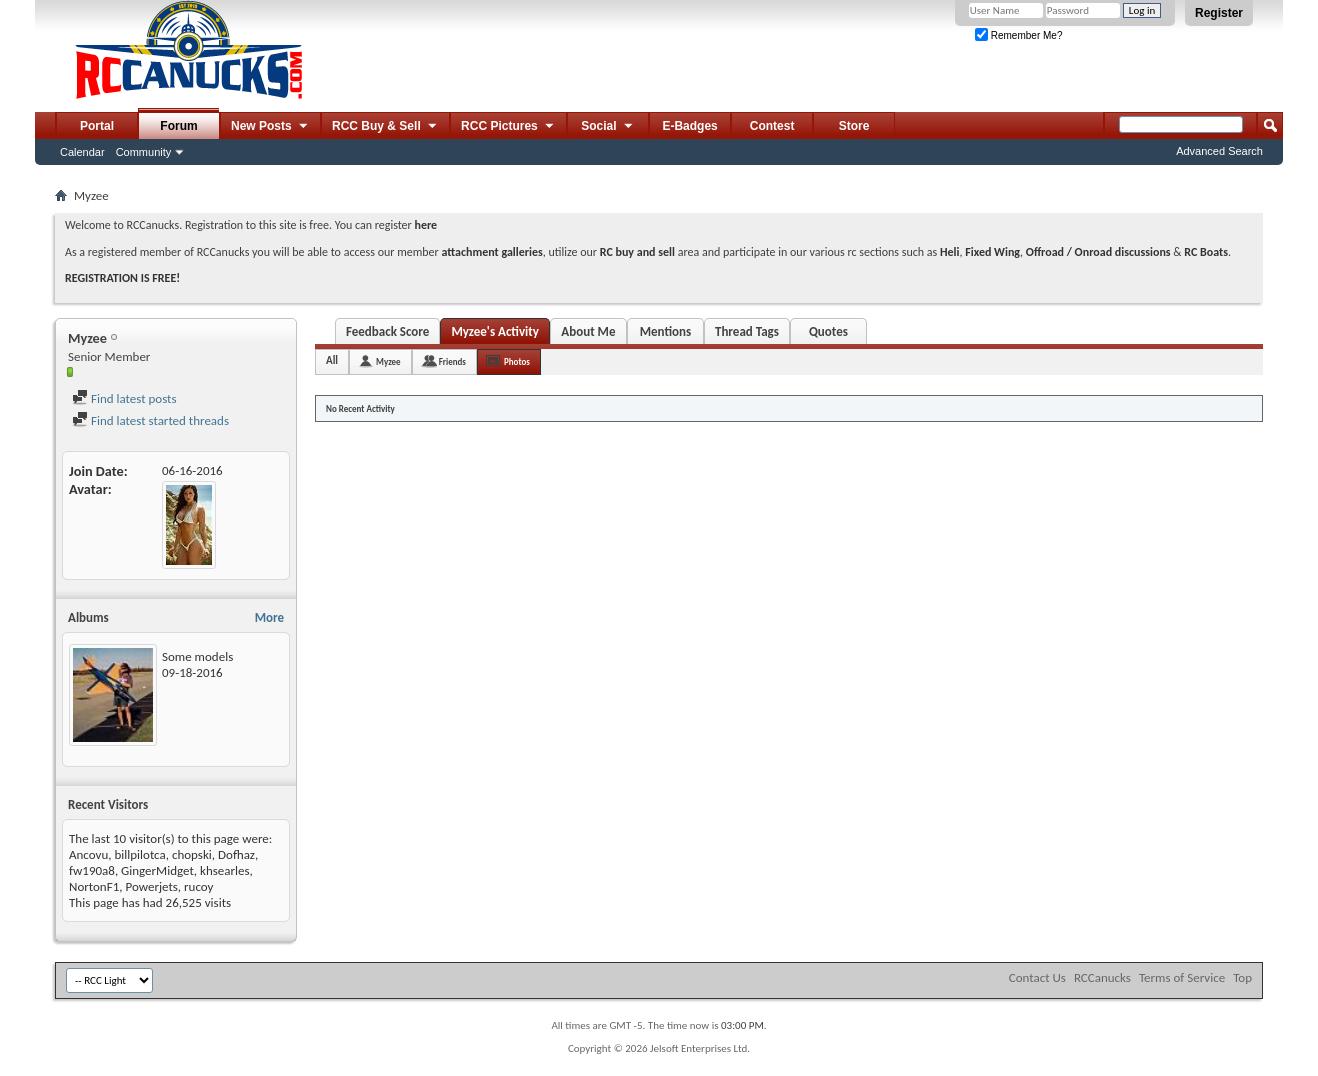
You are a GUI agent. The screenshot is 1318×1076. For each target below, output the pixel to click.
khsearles (225, 870)
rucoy (198, 886)
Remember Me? (1018, 35)
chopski (192, 854)
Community (144, 152)
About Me (588, 331)
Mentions (666, 331)
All (332, 360)
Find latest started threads (150, 420)
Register (1219, 13)
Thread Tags (747, 331)
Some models (197, 656)
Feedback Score (387, 331)
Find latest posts (124, 398)
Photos (517, 361)
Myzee (388, 361)
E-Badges (689, 126)
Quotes (828, 331)
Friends (452, 361)
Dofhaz (236, 854)
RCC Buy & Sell (385, 127)
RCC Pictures (508, 127)
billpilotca (139, 854)
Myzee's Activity (495, 331)
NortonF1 (94, 886)
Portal (97, 126)
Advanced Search (1219, 151)
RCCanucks (1102, 977)
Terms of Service (1182, 977)
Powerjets (151, 886)
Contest (772, 126)
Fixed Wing (992, 252)
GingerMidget (157, 870)
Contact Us (1037, 977)
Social (608, 127)
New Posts (270, 127)
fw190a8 (92, 870)
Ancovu (88, 854)
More (269, 617)
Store (854, 126)
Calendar (82, 152)
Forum (178, 126)
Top (1242, 977)
